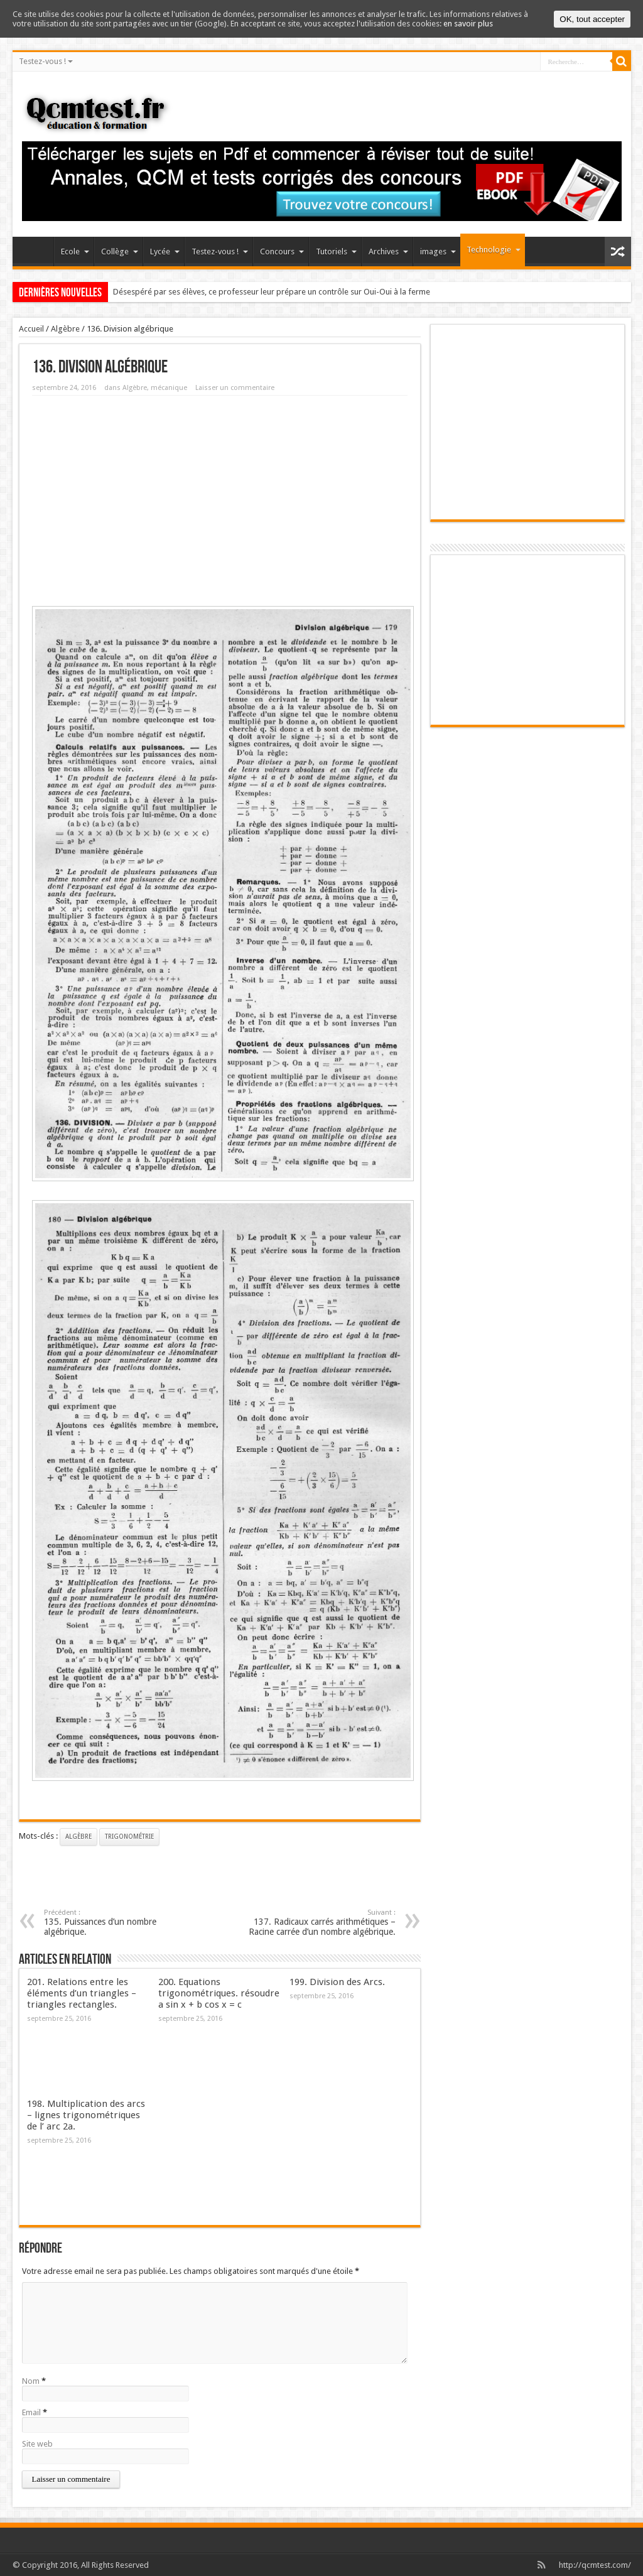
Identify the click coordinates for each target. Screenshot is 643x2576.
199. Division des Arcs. (337, 1982)
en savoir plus (468, 23)
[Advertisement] (220, 496)
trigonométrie (129, 1836)
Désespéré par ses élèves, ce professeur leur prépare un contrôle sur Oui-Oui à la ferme (271, 291)
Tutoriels (336, 251)
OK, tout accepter (592, 19)
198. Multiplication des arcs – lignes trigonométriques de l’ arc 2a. (86, 2115)
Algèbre (65, 328)
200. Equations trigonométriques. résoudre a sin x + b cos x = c (218, 1993)
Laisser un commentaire (234, 388)
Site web (37, 2444)
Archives (388, 251)
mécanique (169, 388)
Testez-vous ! (46, 61)
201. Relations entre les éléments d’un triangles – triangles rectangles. (81, 1993)
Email (31, 2412)
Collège (119, 251)
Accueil (36, 253)
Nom (31, 2381)
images (438, 251)
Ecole (75, 251)
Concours (282, 251)
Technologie (494, 249)
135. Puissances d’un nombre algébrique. (121, 1922)
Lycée (165, 251)
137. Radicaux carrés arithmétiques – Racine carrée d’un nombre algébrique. (319, 1922)
